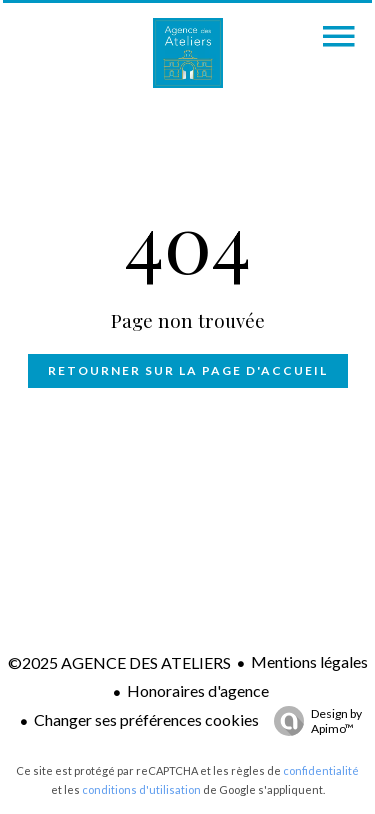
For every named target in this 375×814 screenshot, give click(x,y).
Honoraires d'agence (198, 690)
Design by (313, 721)
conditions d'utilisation (141, 789)
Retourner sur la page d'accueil (188, 370)
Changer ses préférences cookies (146, 719)
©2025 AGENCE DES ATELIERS (119, 662)
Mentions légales (309, 661)
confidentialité (321, 770)
